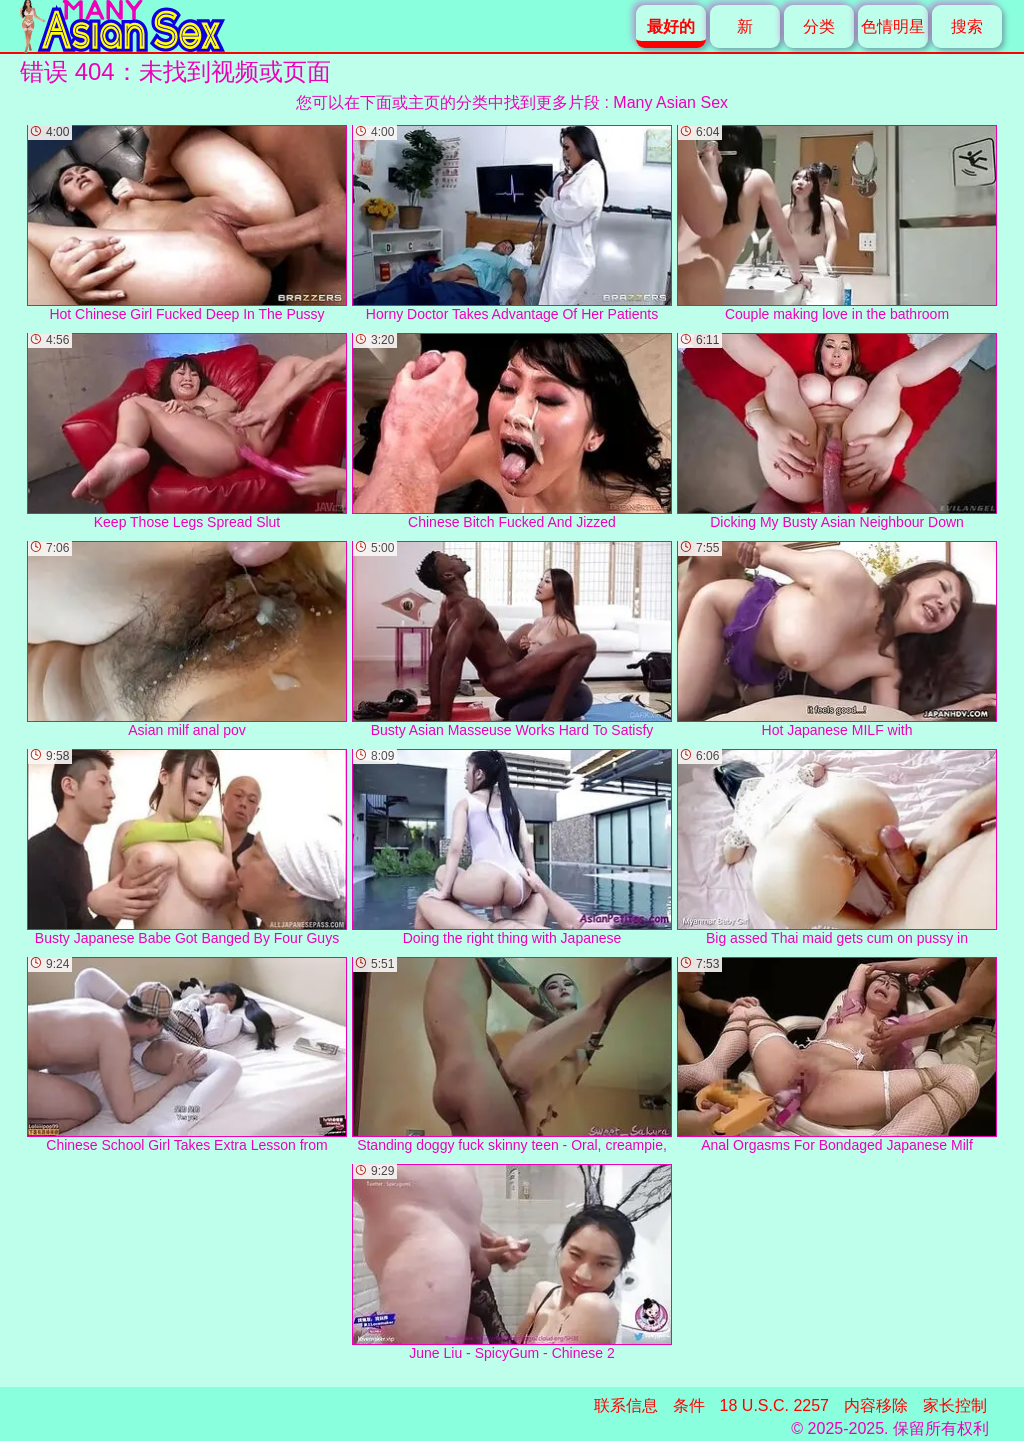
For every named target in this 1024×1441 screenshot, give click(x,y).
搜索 (967, 26)
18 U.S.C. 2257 (774, 1405)
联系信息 (626, 1405)
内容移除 (876, 1405)
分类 (819, 26)
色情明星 (893, 26)
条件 (689, 1405)
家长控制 (955, 1405)
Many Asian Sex (670, 102)
